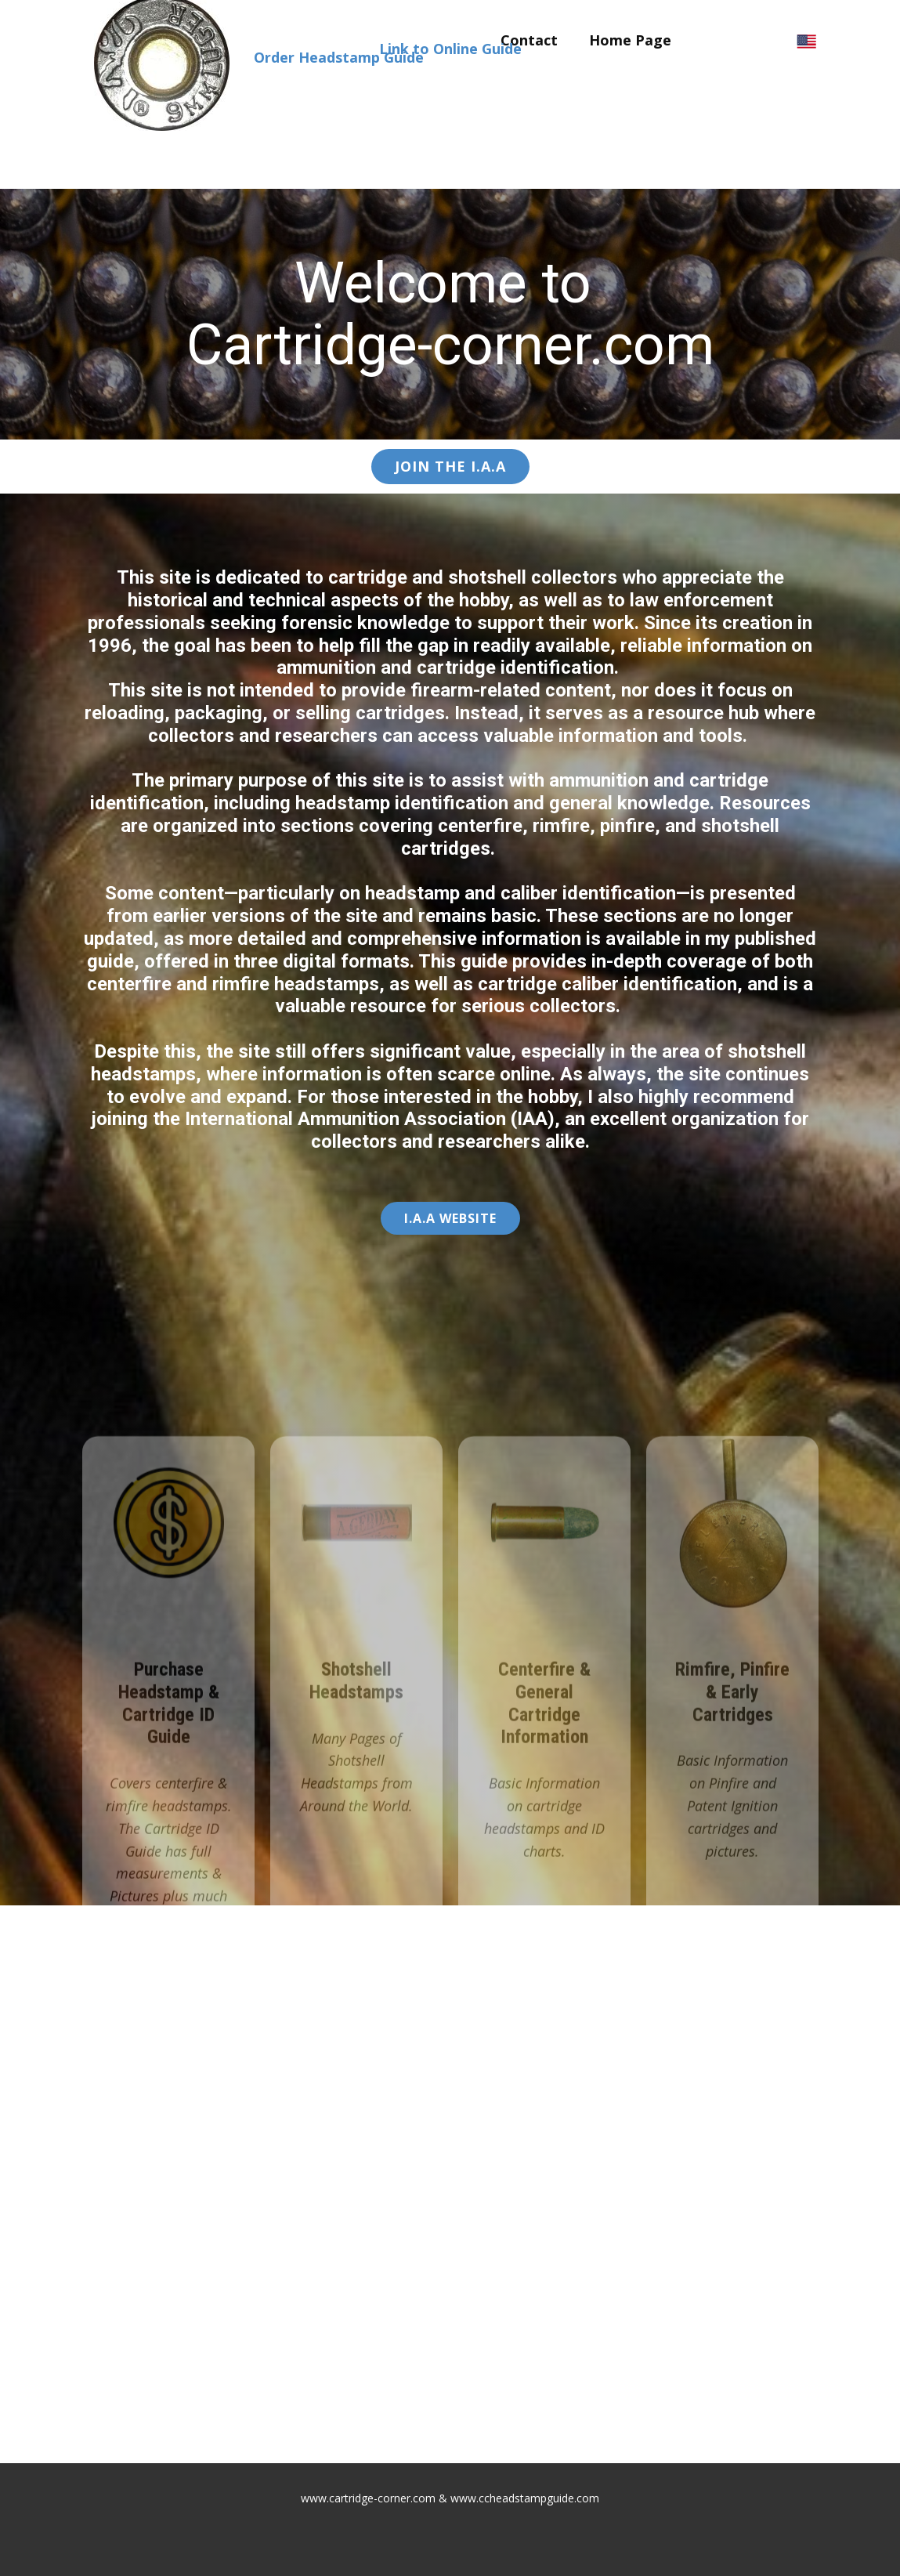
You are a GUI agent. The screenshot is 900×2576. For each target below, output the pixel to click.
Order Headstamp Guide (339, 57)
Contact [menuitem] (529, 40)
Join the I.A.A (450, 466)
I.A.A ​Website (450, 1218)
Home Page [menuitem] (630, 40)
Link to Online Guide (450, 48)
